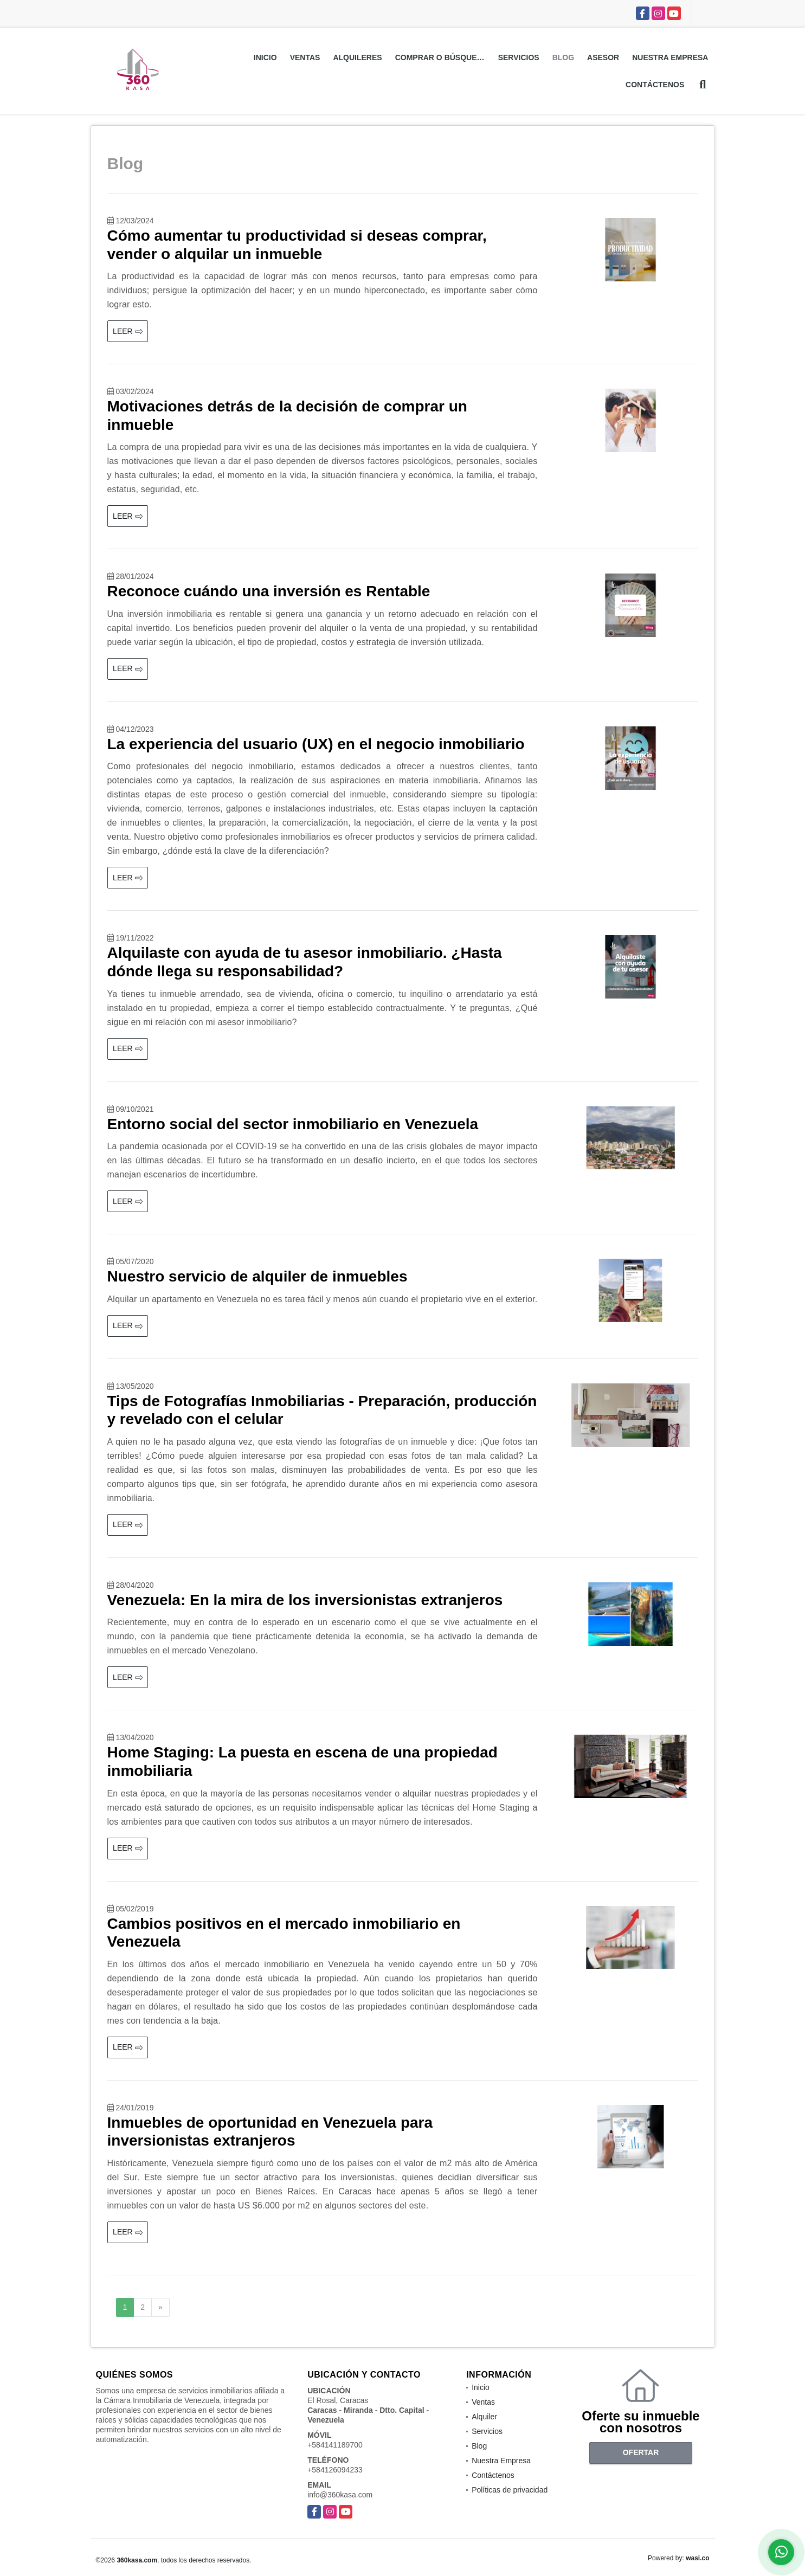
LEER (127, 331)
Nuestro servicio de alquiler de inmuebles (257, 1276)
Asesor (603, 57)
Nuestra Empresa (670, 57)
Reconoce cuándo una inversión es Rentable (268, 591)
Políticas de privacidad (510, 2489)
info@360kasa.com (339, 2494)
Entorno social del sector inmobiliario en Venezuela (293, 1124)
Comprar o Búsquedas (443, 57)
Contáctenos (655, 84)
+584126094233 (335, 2469)
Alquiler (484, 2416)
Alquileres (357, 57)
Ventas (305, 57)
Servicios (518, 57)
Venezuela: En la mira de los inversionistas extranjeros (305, 1600)
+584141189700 (335, 2444)
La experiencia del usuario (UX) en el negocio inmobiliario (316, 744)
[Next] (160, 2307)
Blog (563, 57)
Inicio (265, 57)
